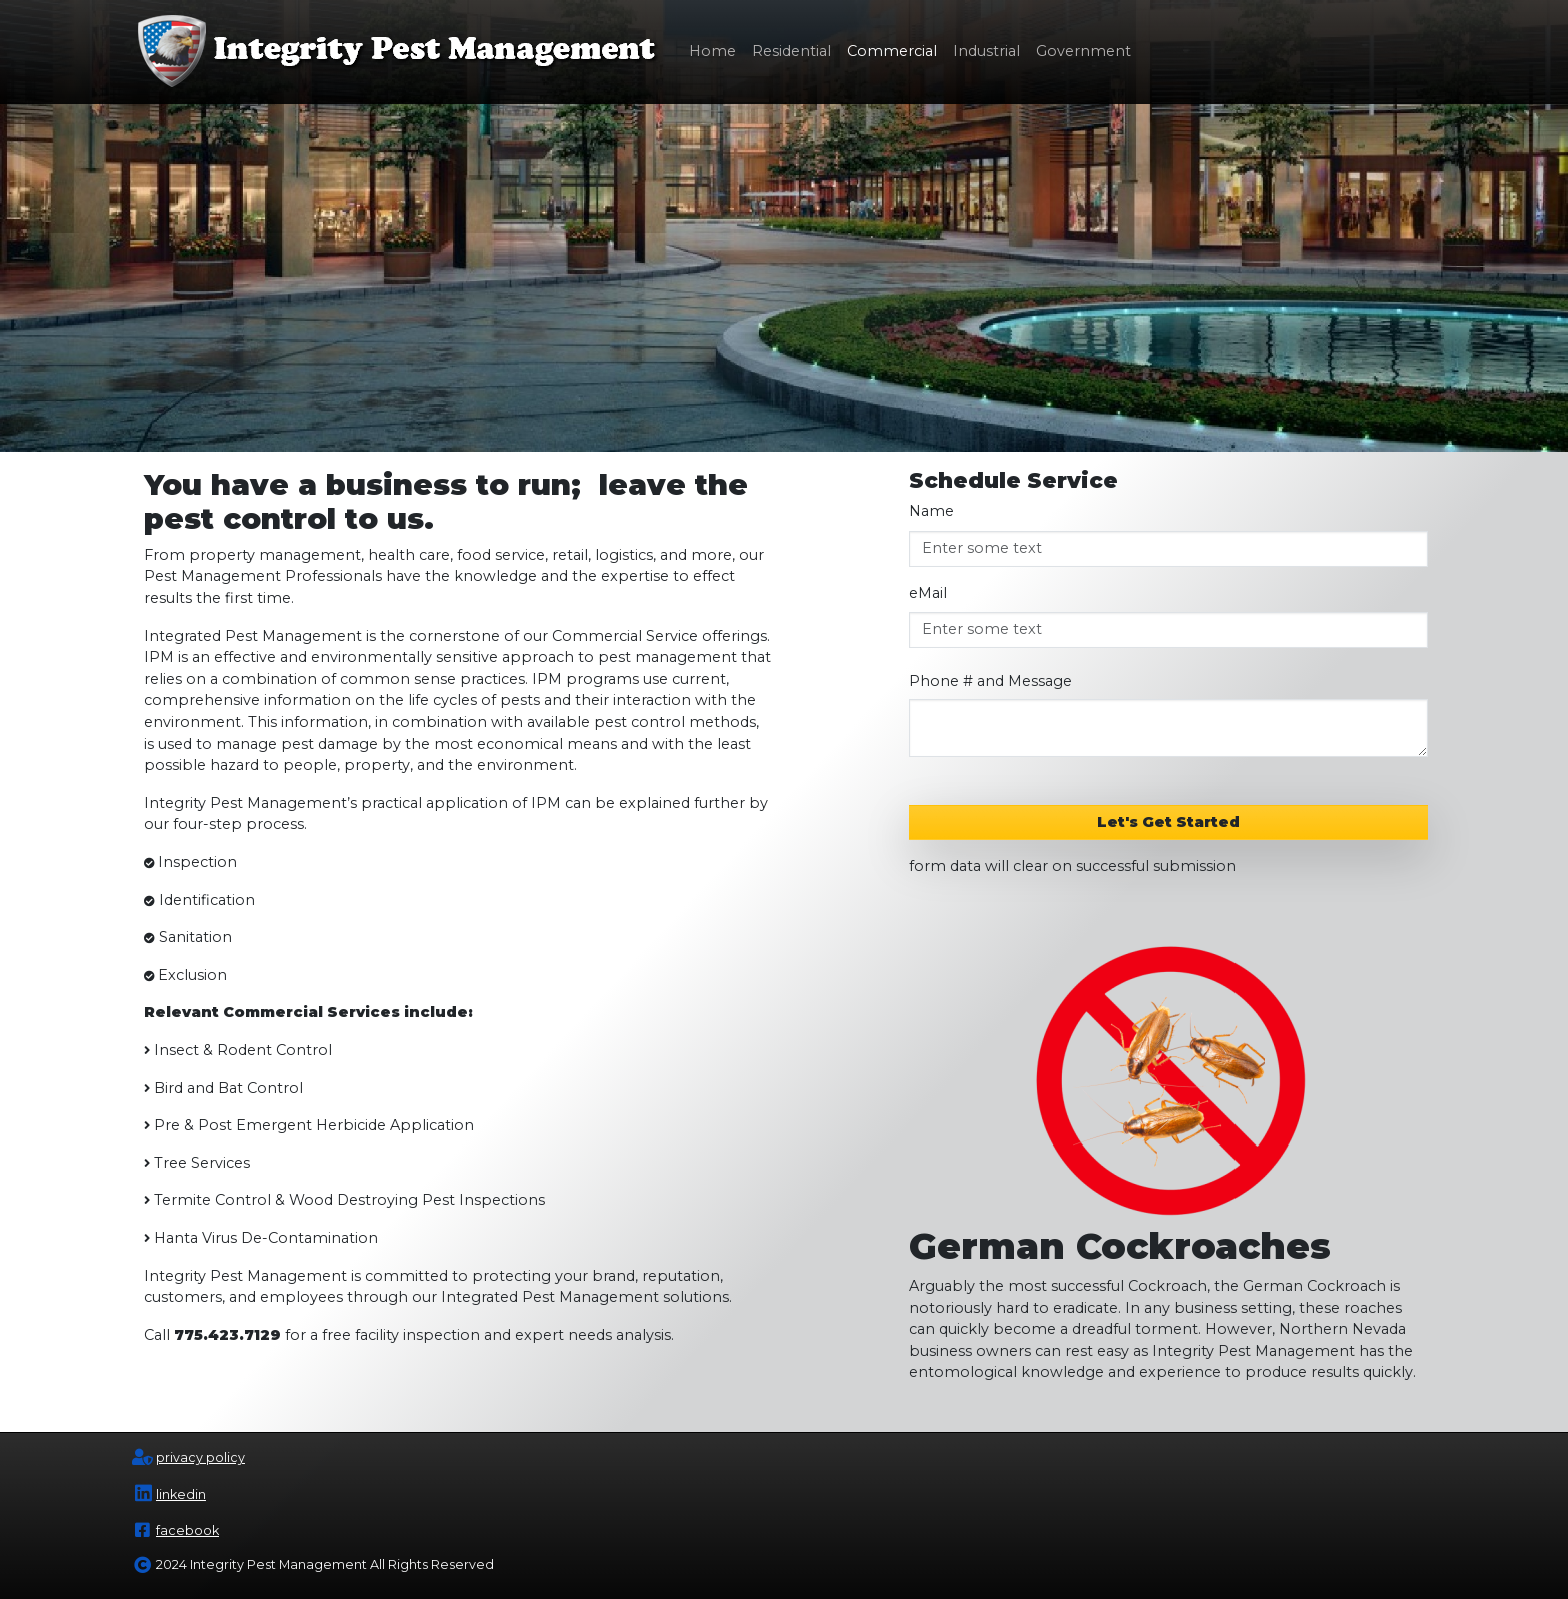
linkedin (181, 1494)
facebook (187, 1530)
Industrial (986, 51)
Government (1083, 51)
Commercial (892, 51)
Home (712, 51)
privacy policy (200, 1457)
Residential (791, 51)
